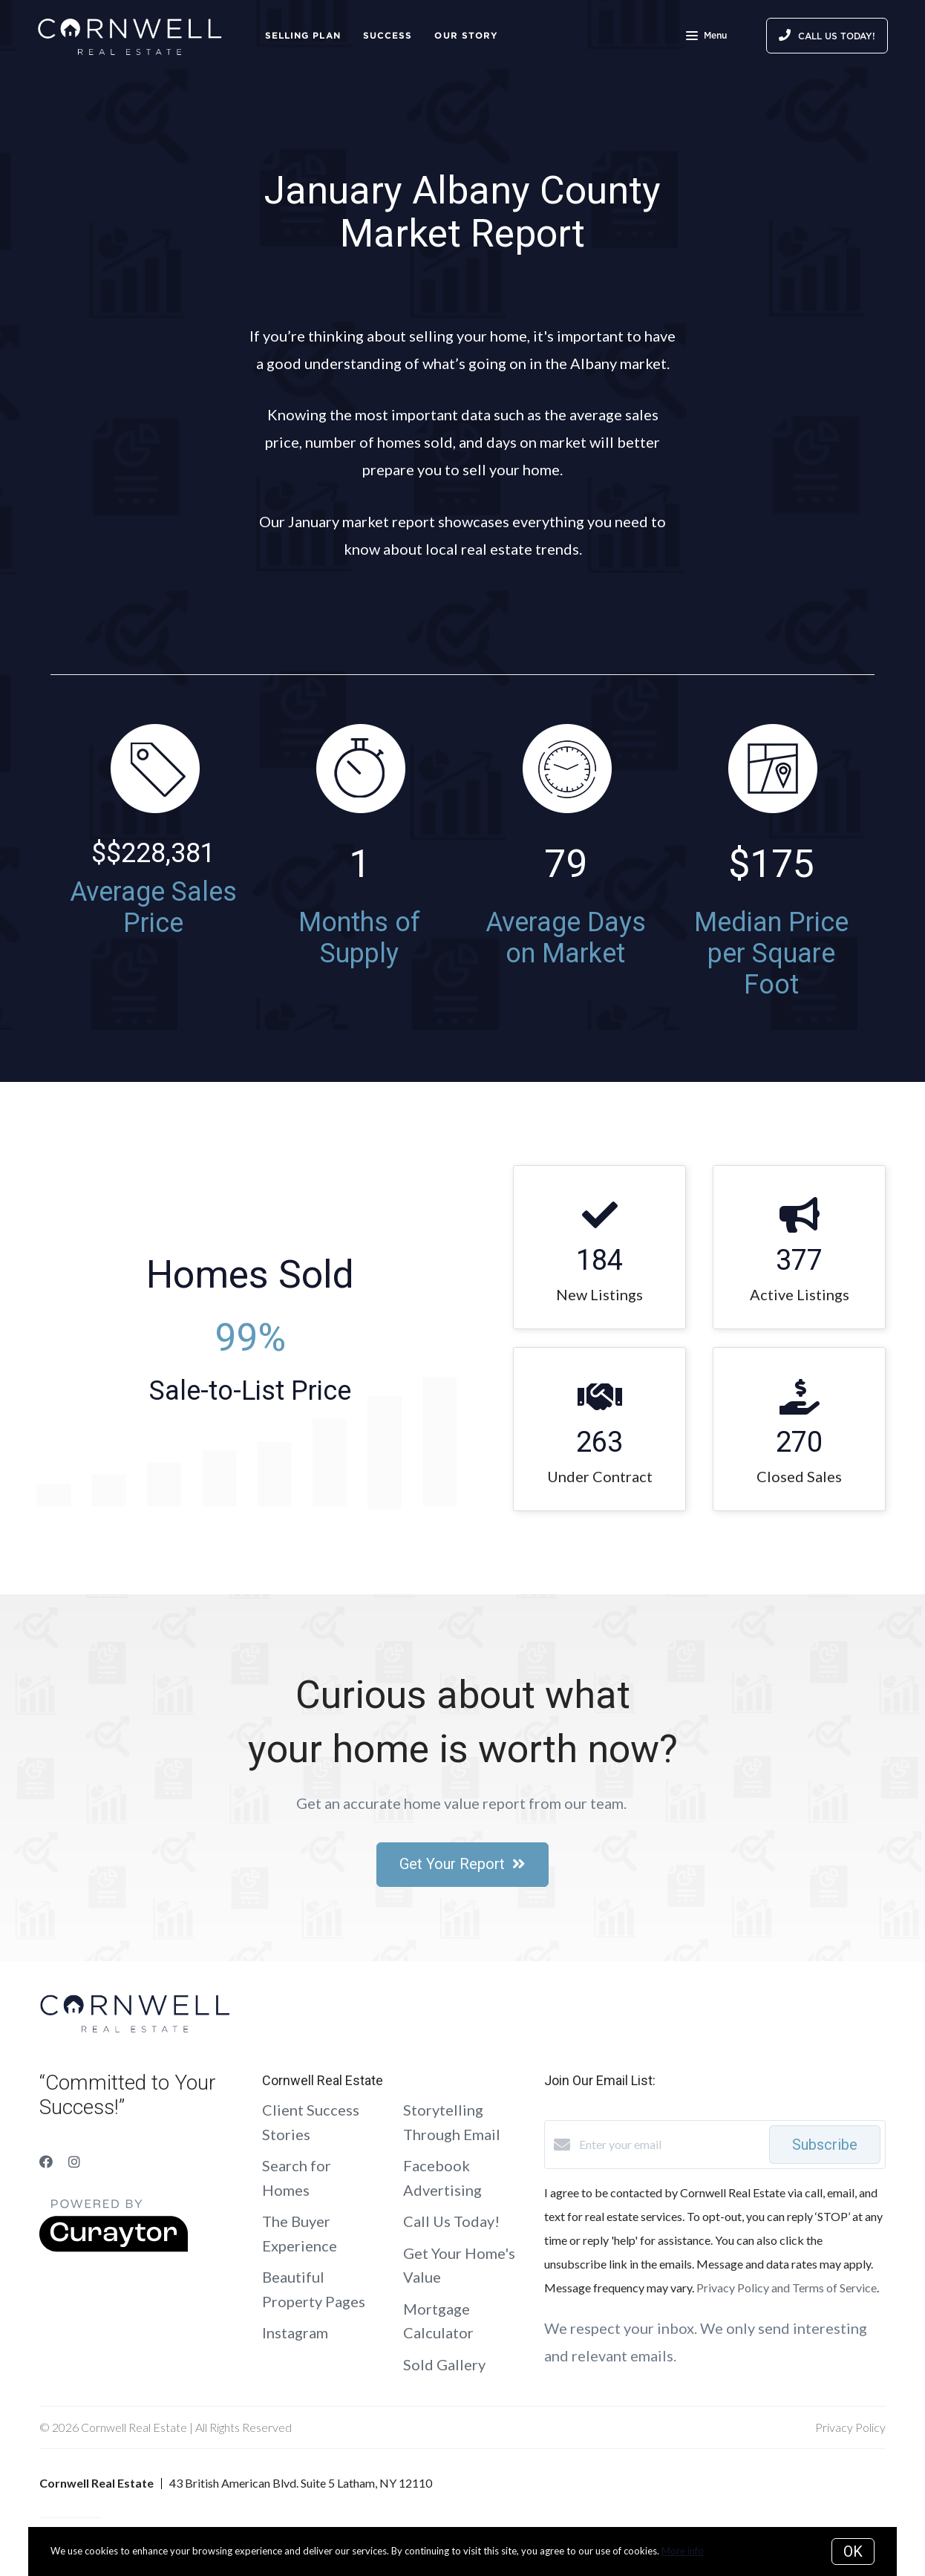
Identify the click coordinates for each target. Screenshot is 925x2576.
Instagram (295, 2332)
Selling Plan (303, 35)
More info (682, 2551)
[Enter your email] (670, 2144)
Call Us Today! (451, 2221)
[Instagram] (74, 2161)
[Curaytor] (113, 2247)
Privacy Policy (850, 2427)
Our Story (466, 35)
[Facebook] (46, 2161)
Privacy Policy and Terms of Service (786, 2287)
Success (388, 35)
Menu (706, 37)
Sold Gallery (444, 2364)
